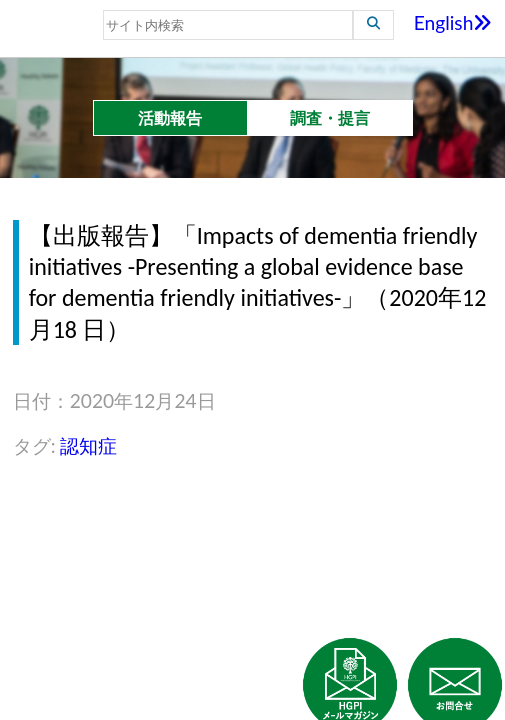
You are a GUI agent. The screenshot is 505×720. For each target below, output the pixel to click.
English (453, 22)
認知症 (88, 445)
